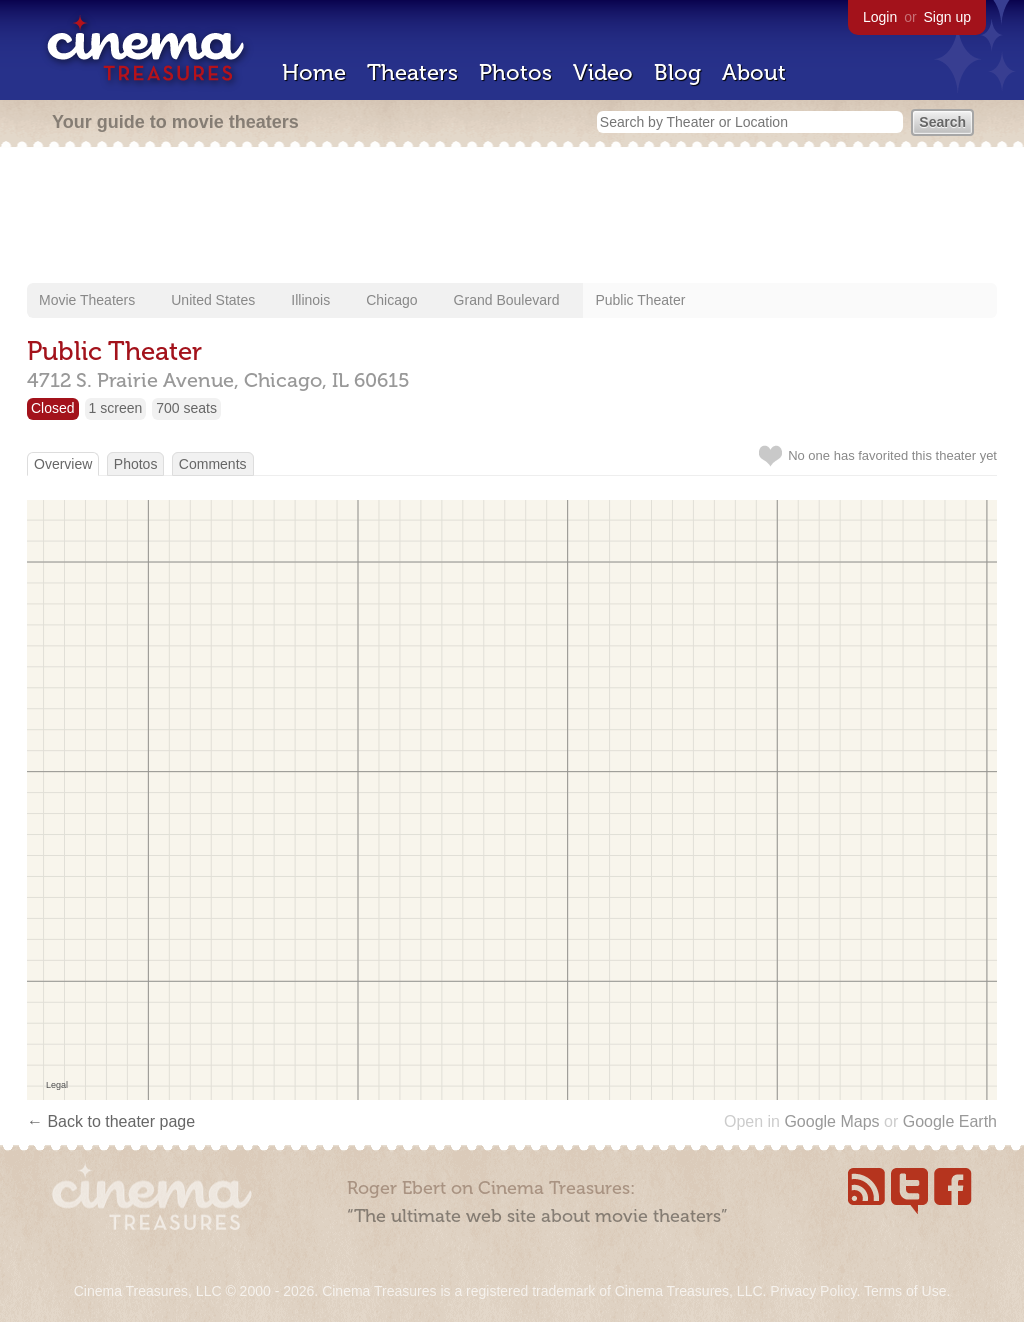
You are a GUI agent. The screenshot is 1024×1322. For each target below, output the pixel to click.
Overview (63, 464)
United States (213, 300)
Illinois (310, 300)
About (754, 72)
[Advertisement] (512, 217)
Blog (677, 72)
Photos (515, 72)
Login (880, 17)
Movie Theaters (87, 300)
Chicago (391, 300)
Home (314, 72)
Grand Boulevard (507, 300)
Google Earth (950, 1121)
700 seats (186, 408)
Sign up (947, 17)
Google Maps (831, 1121)
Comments (213, 464)
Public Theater (640, 300)
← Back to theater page (111, 1121)
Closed (53, 408)
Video (603, 72)
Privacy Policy (813, 1291)
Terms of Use (905, 1291)
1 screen (116, 408)
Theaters (412, 72)
